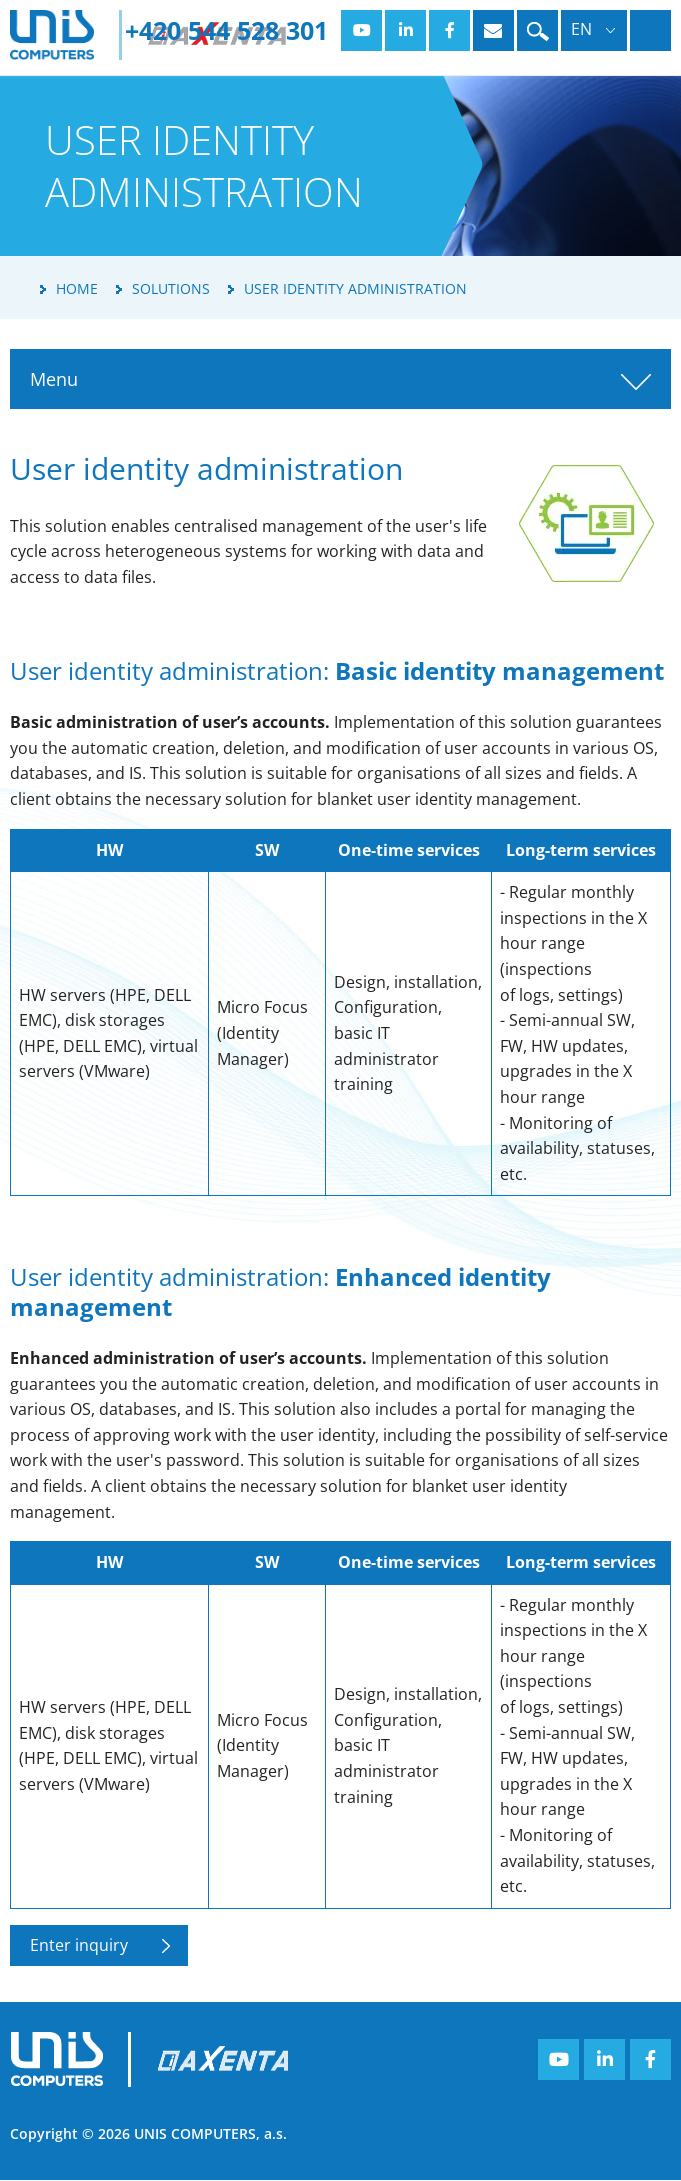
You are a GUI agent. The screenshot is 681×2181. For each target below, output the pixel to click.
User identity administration (355, 288)
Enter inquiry (79, 1945)
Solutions (171, 288)
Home (77, 288)
